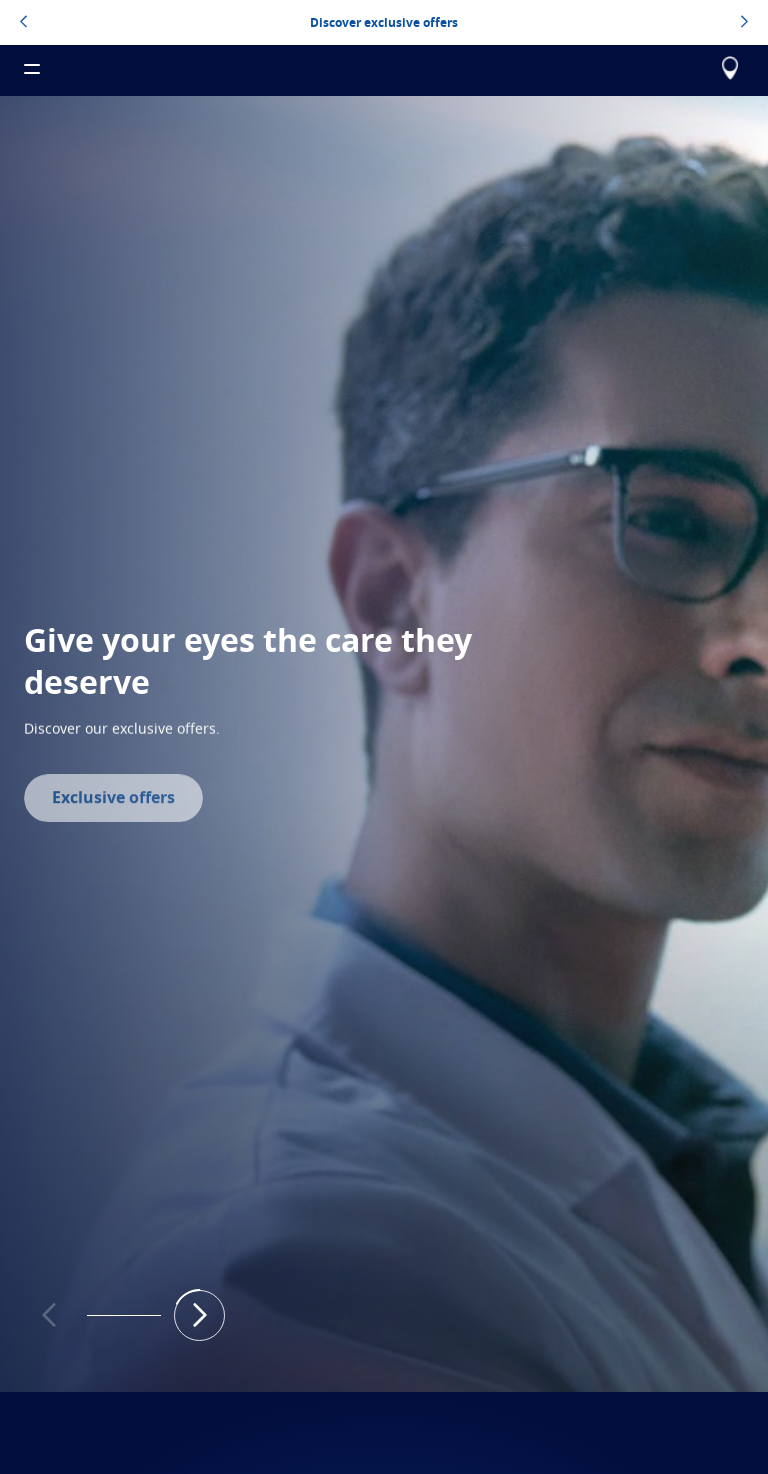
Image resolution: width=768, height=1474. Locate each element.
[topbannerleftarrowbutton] (23, 23)
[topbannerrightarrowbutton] (744, 23)
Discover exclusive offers (384, 22)
